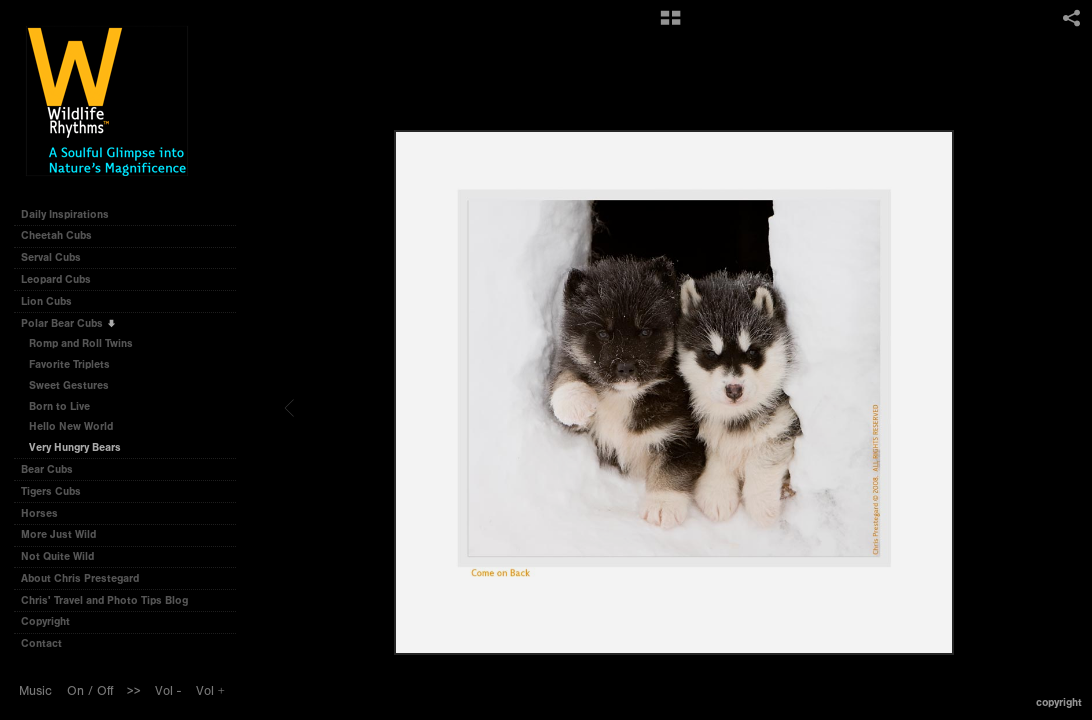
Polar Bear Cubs (69, 323)
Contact (41, 643)
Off (105, 691)
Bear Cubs (54, 469)
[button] (670, 25)
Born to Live (59, 406)
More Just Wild (65, 534)
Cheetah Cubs (63, 235)
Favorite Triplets (69, 364)
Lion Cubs (53, 301)
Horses (46, 513)
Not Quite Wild (64, 556)
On (75, 691)
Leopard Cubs (63, 279)
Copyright (45, 621)
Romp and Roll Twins (81, 343)
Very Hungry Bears (75, 447)
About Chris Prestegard (80, 578)
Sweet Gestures (69, 385)
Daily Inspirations (65, 214)
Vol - (168, 691)
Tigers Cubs (58, 491)
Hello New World (71, 426)
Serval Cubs (58, 257)
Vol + (210, 691)
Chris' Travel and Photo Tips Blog (104, 600)
